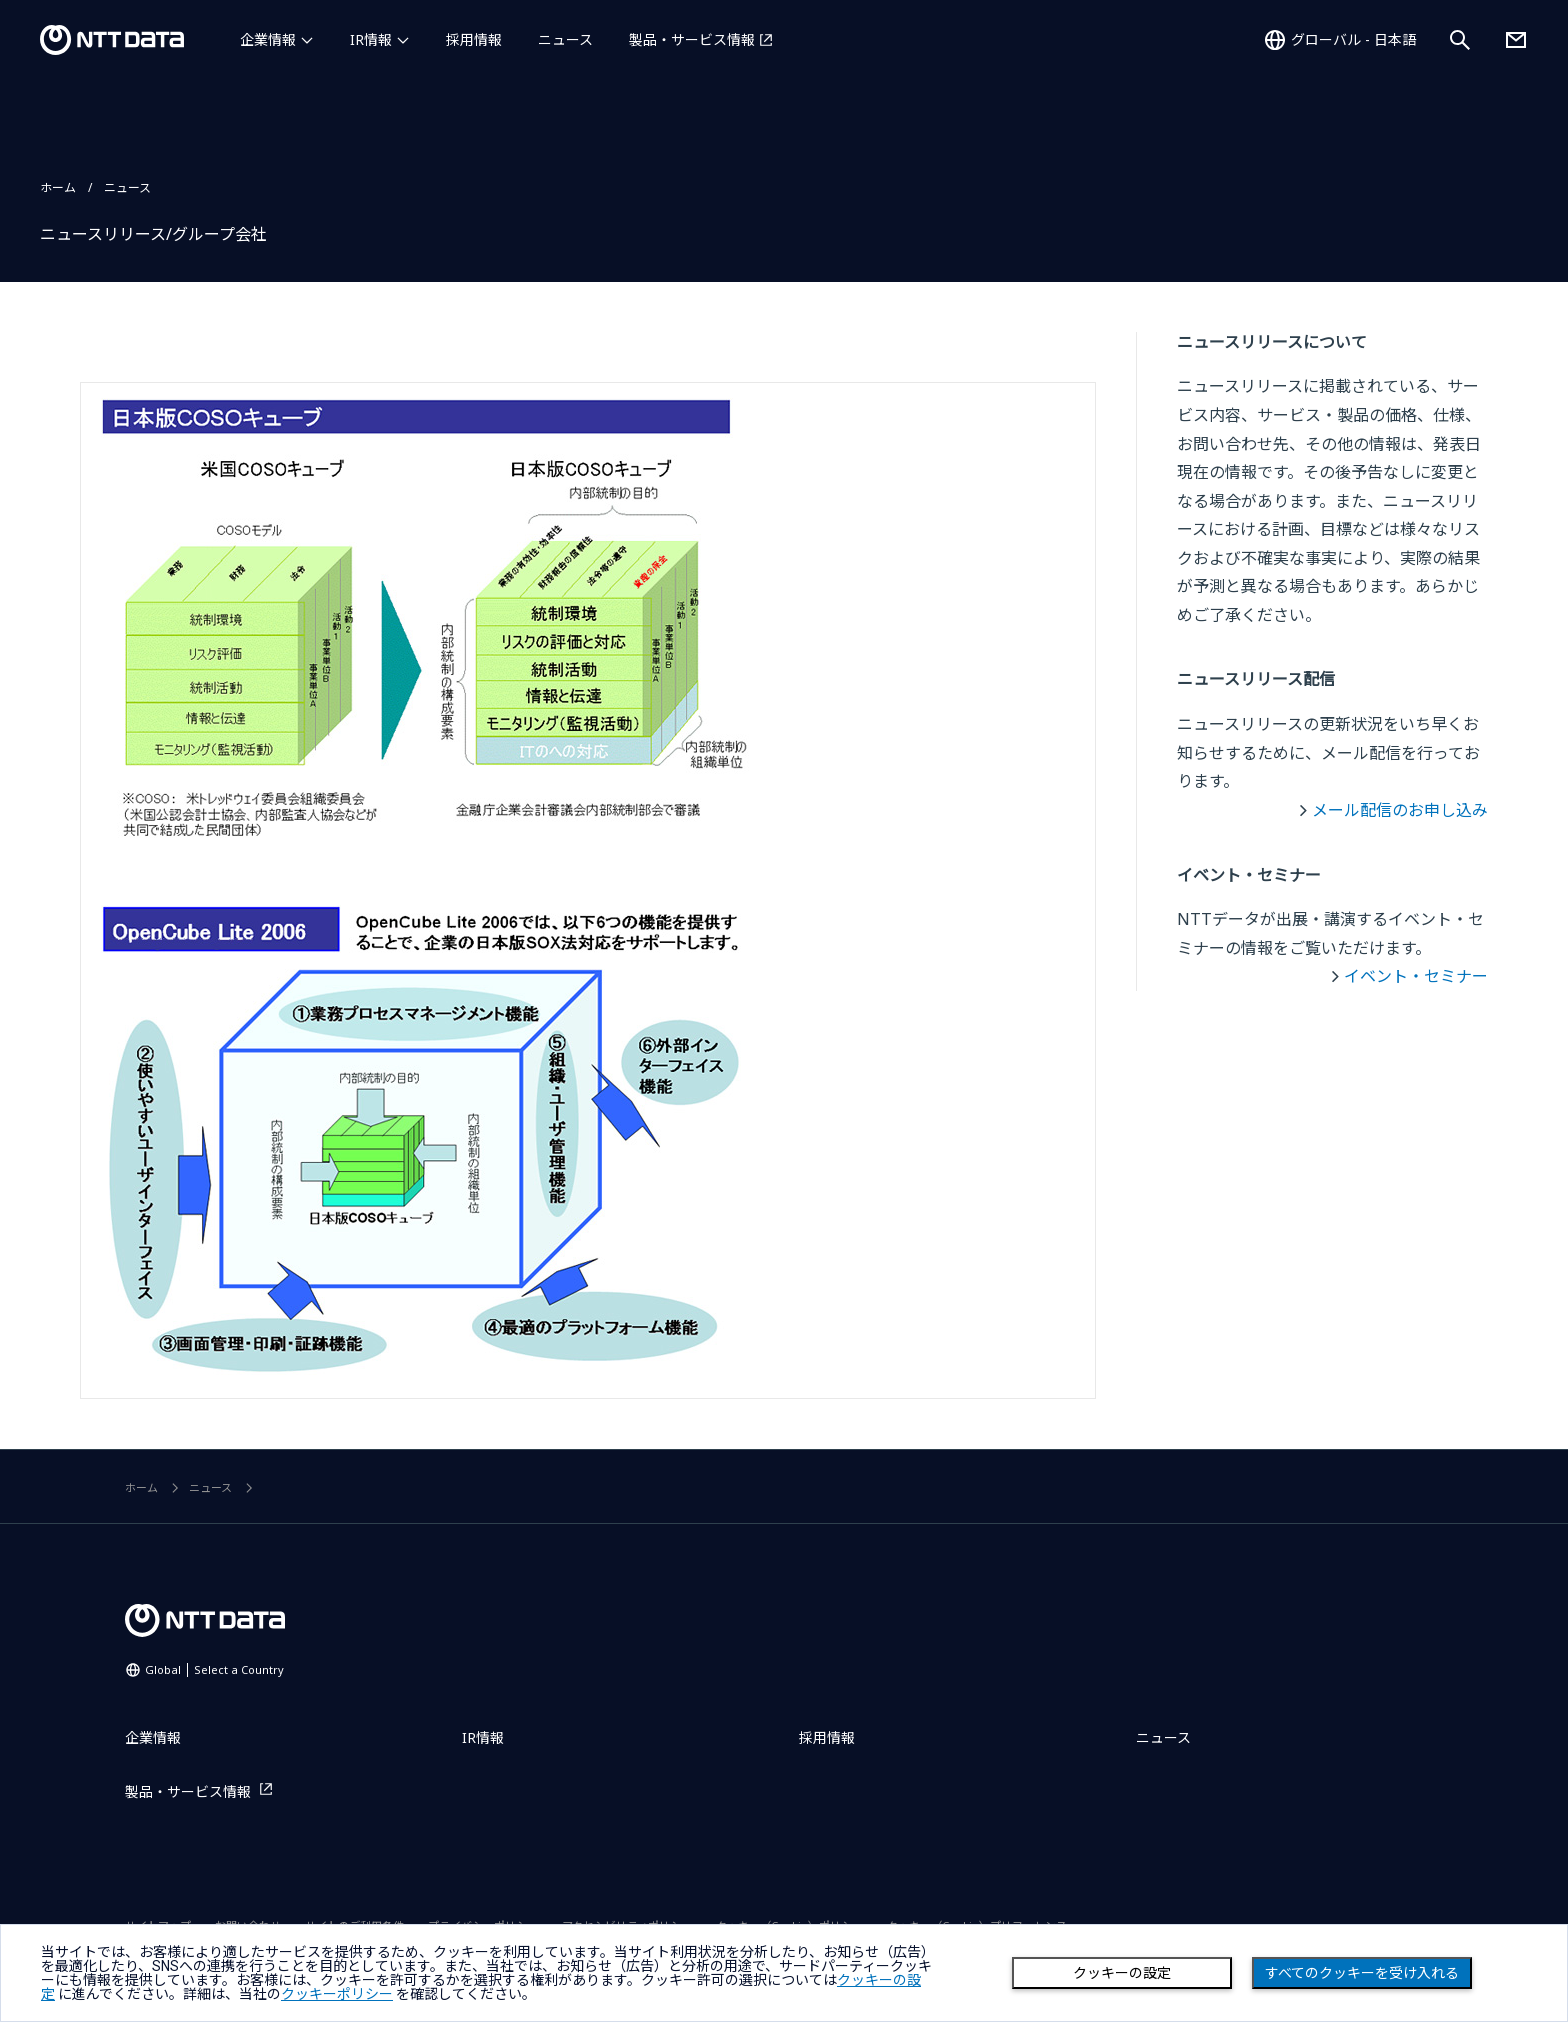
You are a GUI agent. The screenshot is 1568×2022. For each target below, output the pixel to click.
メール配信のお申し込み (1400, 810)
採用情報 (474, 39)
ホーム (58, 187)
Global (214, 1669)
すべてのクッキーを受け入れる (1362, 1973)
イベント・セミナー (1416, 976)
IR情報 (371, 39)
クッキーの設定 (1122, 1973)
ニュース (565, 39)
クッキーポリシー (337, 1994)
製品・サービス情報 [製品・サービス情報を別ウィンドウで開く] (692, 39)
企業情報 (268, 39)
